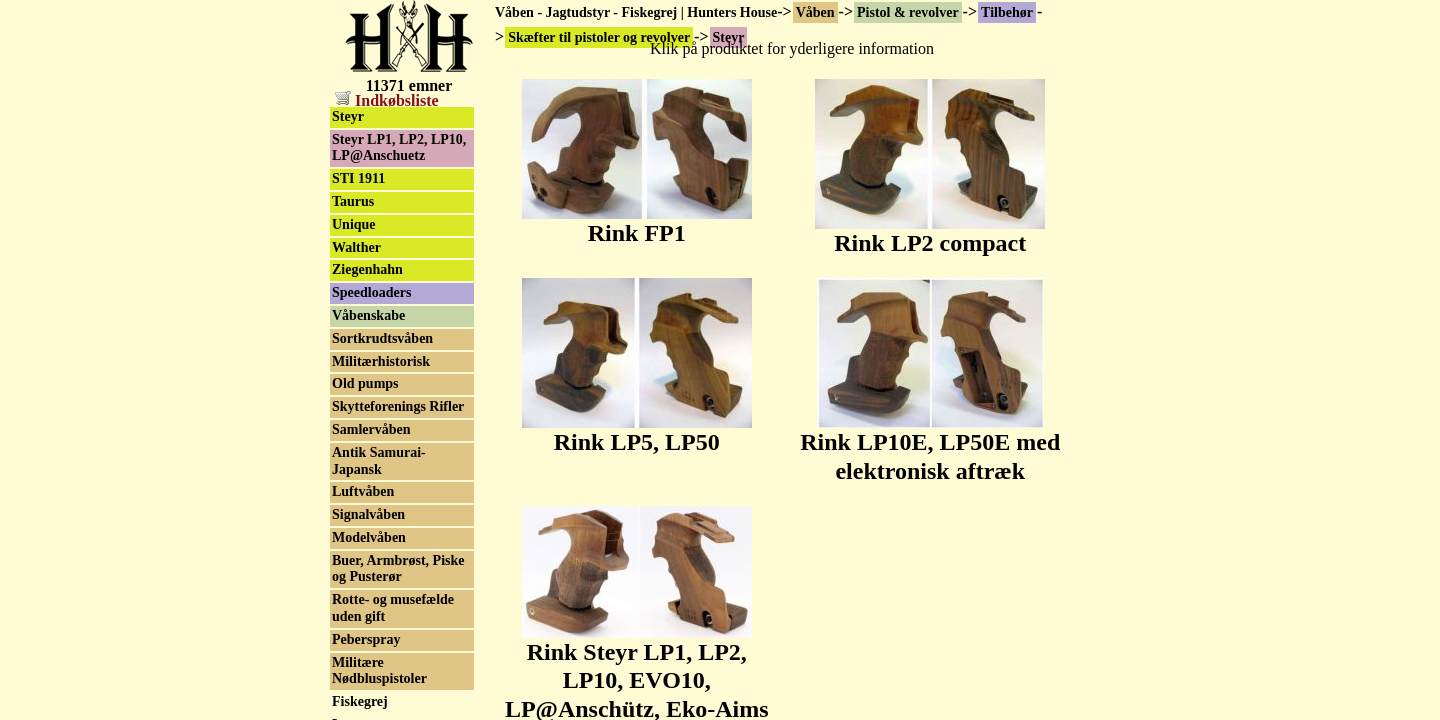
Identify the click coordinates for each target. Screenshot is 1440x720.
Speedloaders (371, 292)
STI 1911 (358, 178)
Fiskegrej (360, 701)
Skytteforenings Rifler (398, 406)
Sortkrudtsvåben (382, 338)
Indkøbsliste (387, 100)
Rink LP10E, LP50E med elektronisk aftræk (930, 445)
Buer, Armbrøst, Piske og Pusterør (398, 569)
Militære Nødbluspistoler (379, 671)
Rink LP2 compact (930, 232)
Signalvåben (368, 514)
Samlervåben (371, 429)
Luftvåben (363, 491)
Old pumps (365, 383)
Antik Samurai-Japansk (379, 461)
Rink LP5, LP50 (637, 431)
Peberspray (366, 639)
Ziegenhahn (367, 269)
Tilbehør (1007, 12)
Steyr (348, 116)
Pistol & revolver (908, 12)
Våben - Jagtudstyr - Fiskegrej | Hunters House (636, 12)
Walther (356, 247)
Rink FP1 (637, 222)
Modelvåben (369, 537)
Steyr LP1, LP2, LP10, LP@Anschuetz (399, 148)
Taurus (353, 201)
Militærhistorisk (381, 361)
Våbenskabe (368, 315)
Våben (815, 12)
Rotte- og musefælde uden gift (393, 608)
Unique (354, 224)
